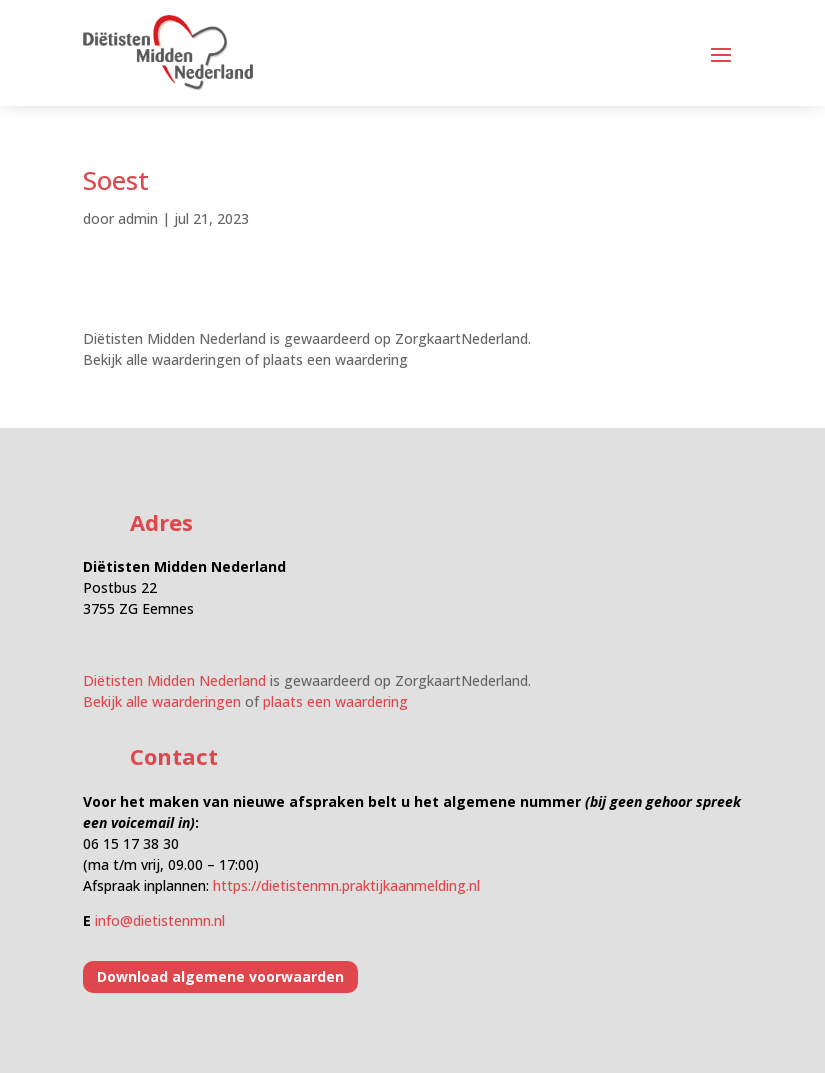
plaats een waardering (335, 359)
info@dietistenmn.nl (160, 920)
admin (138, 218)
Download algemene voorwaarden (220, 976)
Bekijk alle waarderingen (162, 359)
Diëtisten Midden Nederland (174, 338)
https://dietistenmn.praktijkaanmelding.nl (346, 885)
